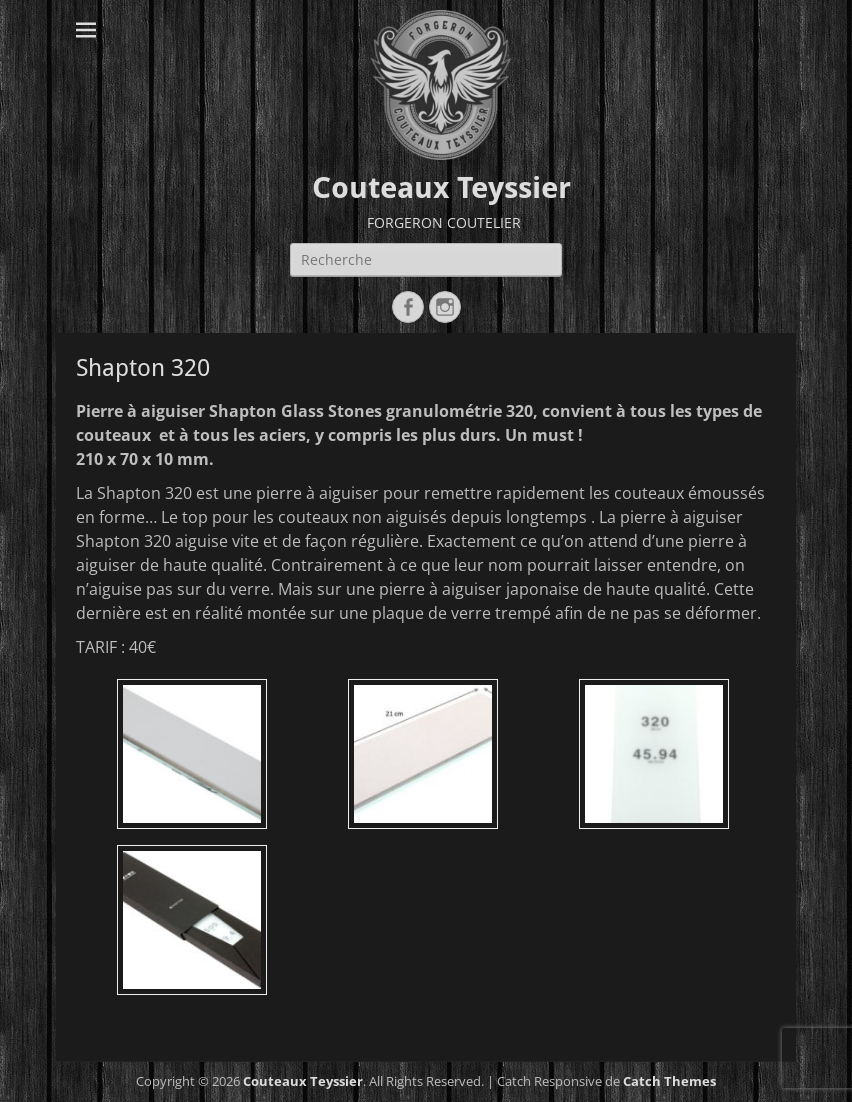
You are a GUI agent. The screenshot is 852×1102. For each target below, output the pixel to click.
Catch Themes (669, 1081)
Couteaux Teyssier (441, 187)
